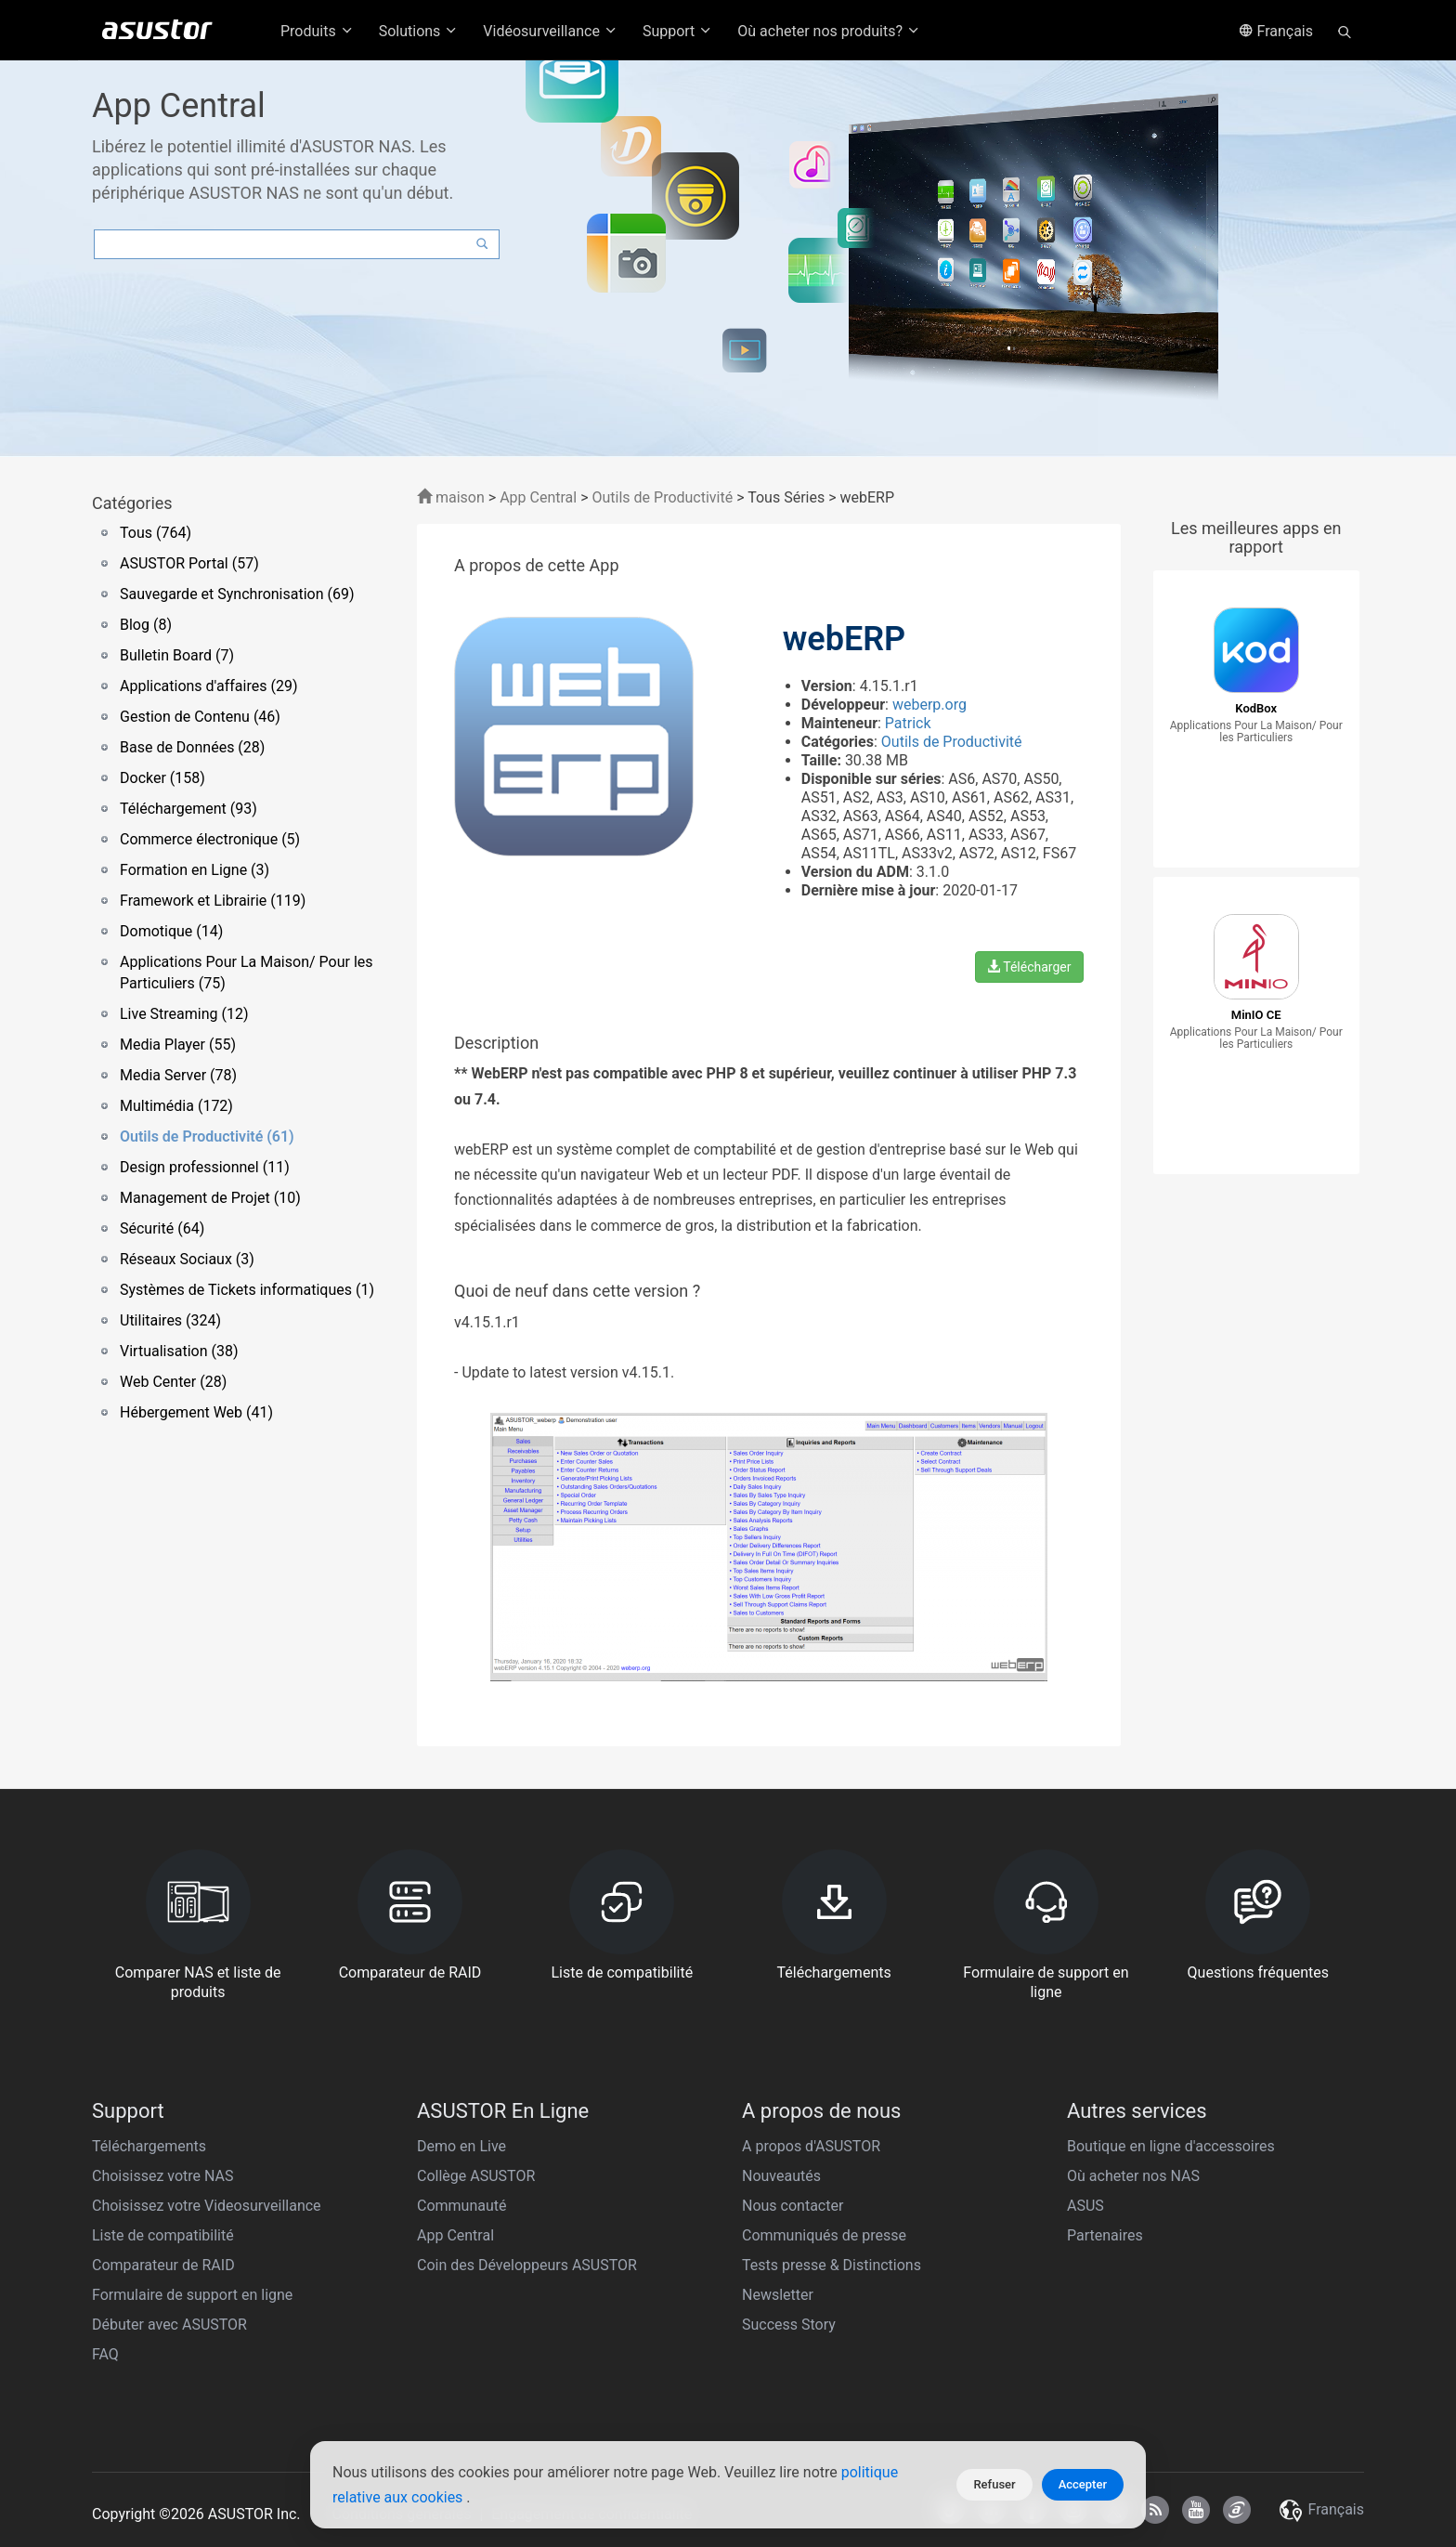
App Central (538, 497)
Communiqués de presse (824, 2235)
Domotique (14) (171, 931)
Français (1276, 31)
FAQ (105, 2354)
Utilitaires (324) (170, 1320)
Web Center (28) (173, 1382)
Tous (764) (155, 533)
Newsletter (777, 2295)
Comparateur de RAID (163, 2265)
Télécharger (1029, 967)
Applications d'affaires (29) (208, 686)
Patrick (908, 723)
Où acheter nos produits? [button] (829, 31)
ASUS (1085, 2205)
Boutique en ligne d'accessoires (1171, 2146)
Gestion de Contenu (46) (200, 716)
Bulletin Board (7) (177, 655)
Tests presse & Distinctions (831, 2265)
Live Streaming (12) (184, 1014)
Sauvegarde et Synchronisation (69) (237, 594)
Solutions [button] (419, 31)
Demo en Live (461, 2146)
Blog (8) (146, 624)
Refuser (994, 2484)
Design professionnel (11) (205, 1167)
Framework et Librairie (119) (213, 900)
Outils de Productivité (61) (207, 1136)
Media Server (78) (178, 1075)
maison (451, 497)
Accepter (1083, 2484)
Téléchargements (149, 2146)
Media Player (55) (178, 1044)
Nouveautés (781, 2176)
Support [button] (678, 31)
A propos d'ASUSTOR (811, 2146)
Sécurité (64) (162, 1228)
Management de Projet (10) (210, 1198)
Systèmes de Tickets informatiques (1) (247, 1290)
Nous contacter (792, 2205)
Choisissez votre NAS (163, 2176)
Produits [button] (317, 31)
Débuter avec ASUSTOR (169, 2324)
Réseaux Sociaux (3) (187, 1259)
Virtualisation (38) (179, 1351)
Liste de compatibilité (163, 2235)
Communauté (462, 2205)
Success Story (789, 2324)
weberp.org (929, 704)
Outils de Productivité (664, 497)
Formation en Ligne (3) (194, 870)
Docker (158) (162, 778)
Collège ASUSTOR (476, 2176)
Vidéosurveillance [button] (550, 31)
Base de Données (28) (192, 747)
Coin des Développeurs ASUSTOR (527, 2265)
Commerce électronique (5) (210, 839)
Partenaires (1105, 2235)
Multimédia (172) (176, 1106)
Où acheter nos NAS (1133, 2176)
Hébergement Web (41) (196, 1412)
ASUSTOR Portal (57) (189, 563)
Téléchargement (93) (188, 808)
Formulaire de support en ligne (192, 2295)
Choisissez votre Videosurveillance (206, 2205)
